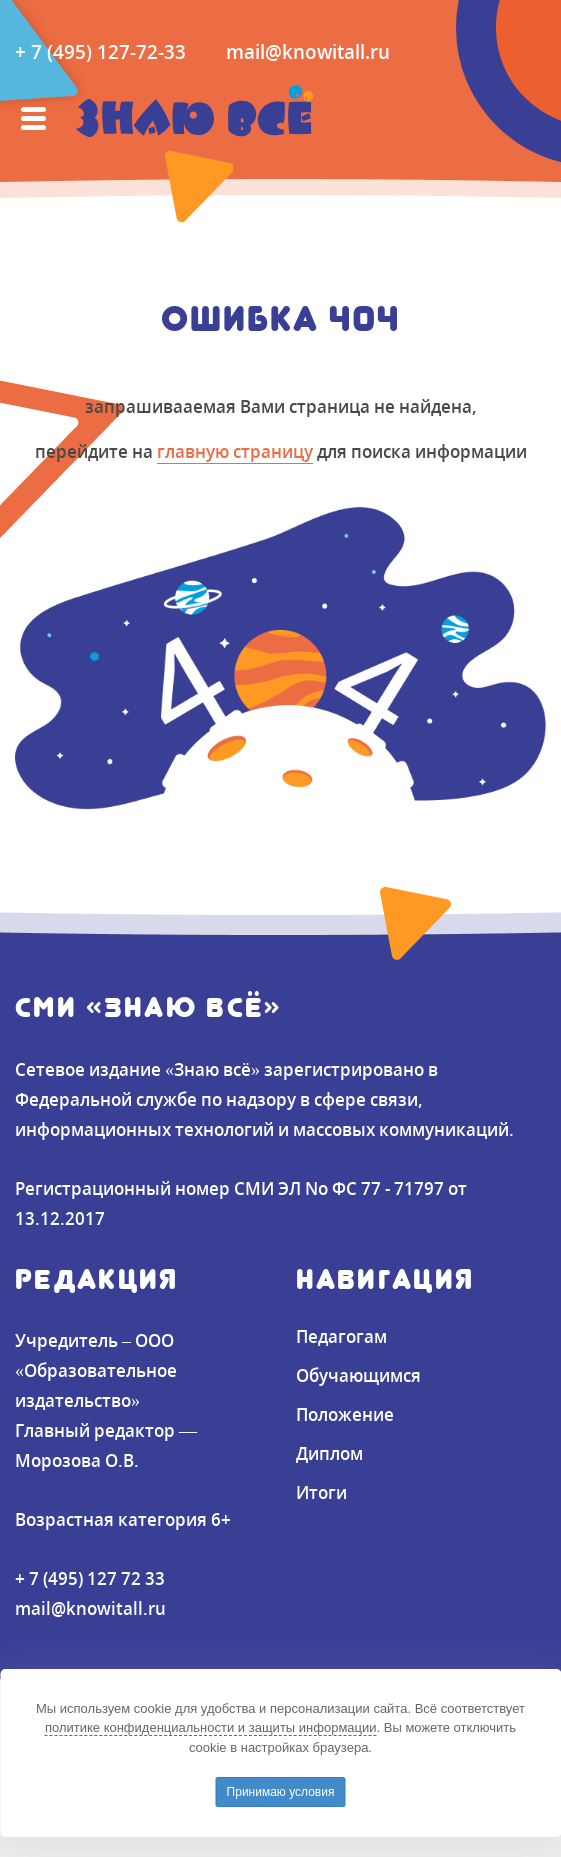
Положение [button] (345, 1414)
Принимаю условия (281, 1792)
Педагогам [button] (341, 1336)
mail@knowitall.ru (308, 51)
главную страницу (235, 451)
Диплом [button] (329, 1453)
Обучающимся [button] (358, 1375)
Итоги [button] (321, 1492)
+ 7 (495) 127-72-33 (100, 51)
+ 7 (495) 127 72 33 (90, 1578)
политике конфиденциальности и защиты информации (211, 1727)
